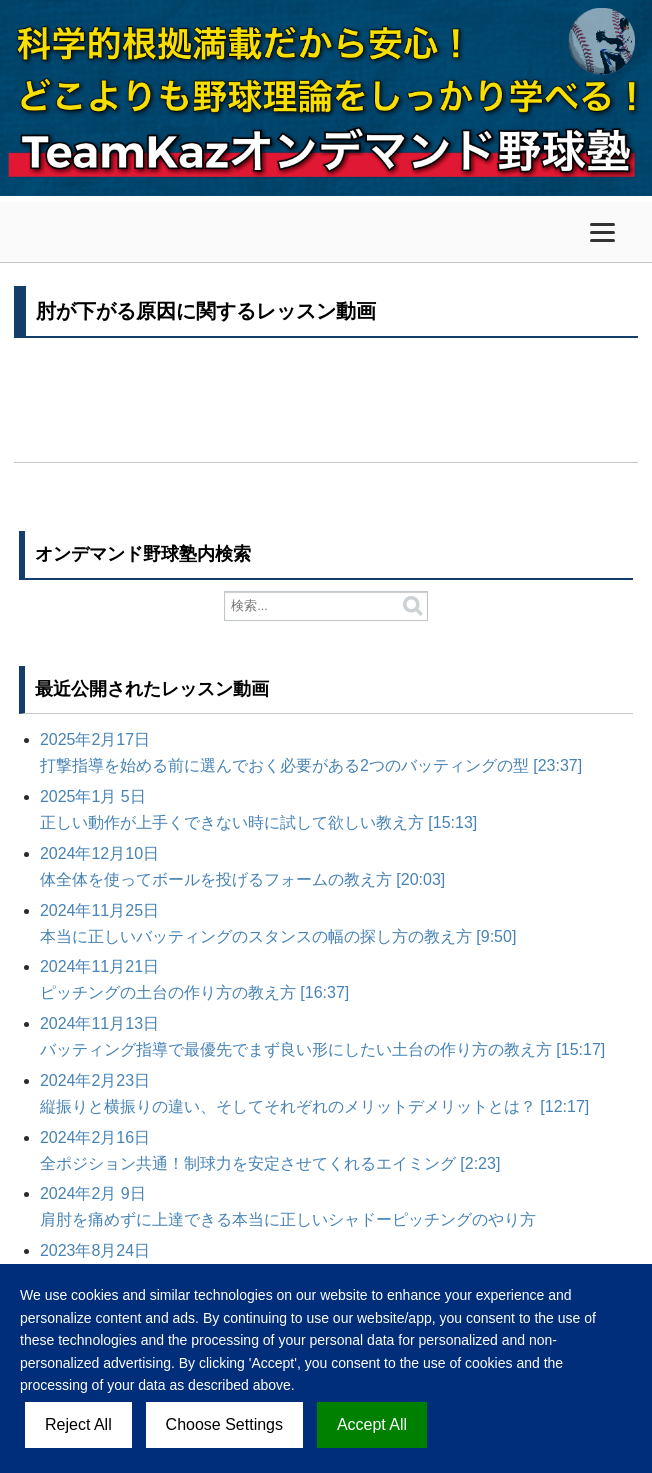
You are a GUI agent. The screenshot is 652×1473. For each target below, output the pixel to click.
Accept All (372, 1424)
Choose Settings (224, 1424)
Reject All (78, 1424)
